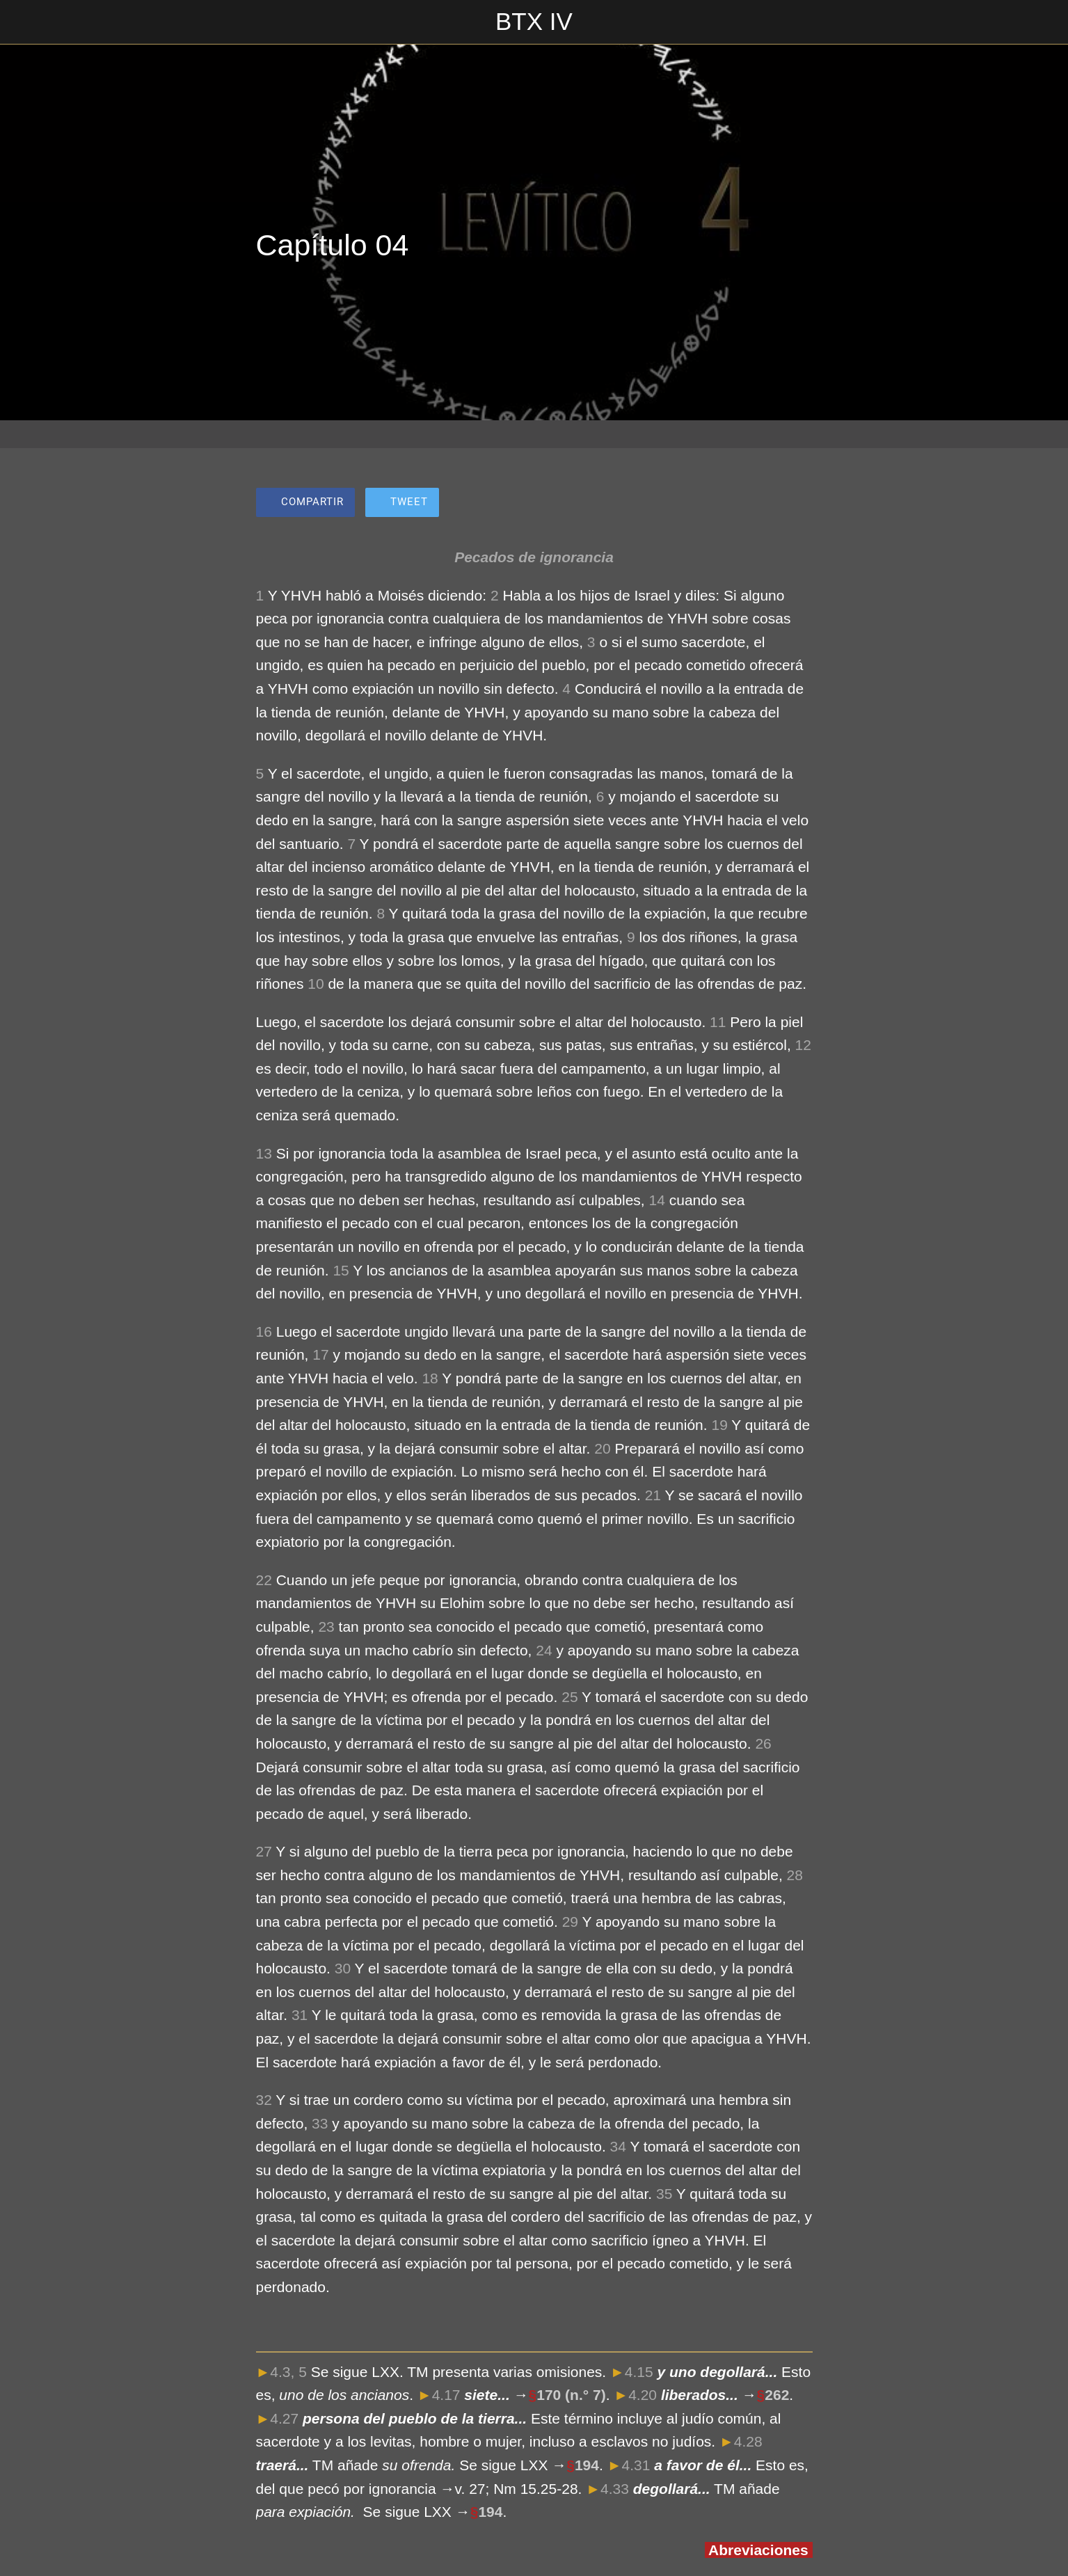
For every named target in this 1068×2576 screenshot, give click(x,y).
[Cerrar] (27, 22)
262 (777, 2395)
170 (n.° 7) (570, 2395)
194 (587, 2465)
